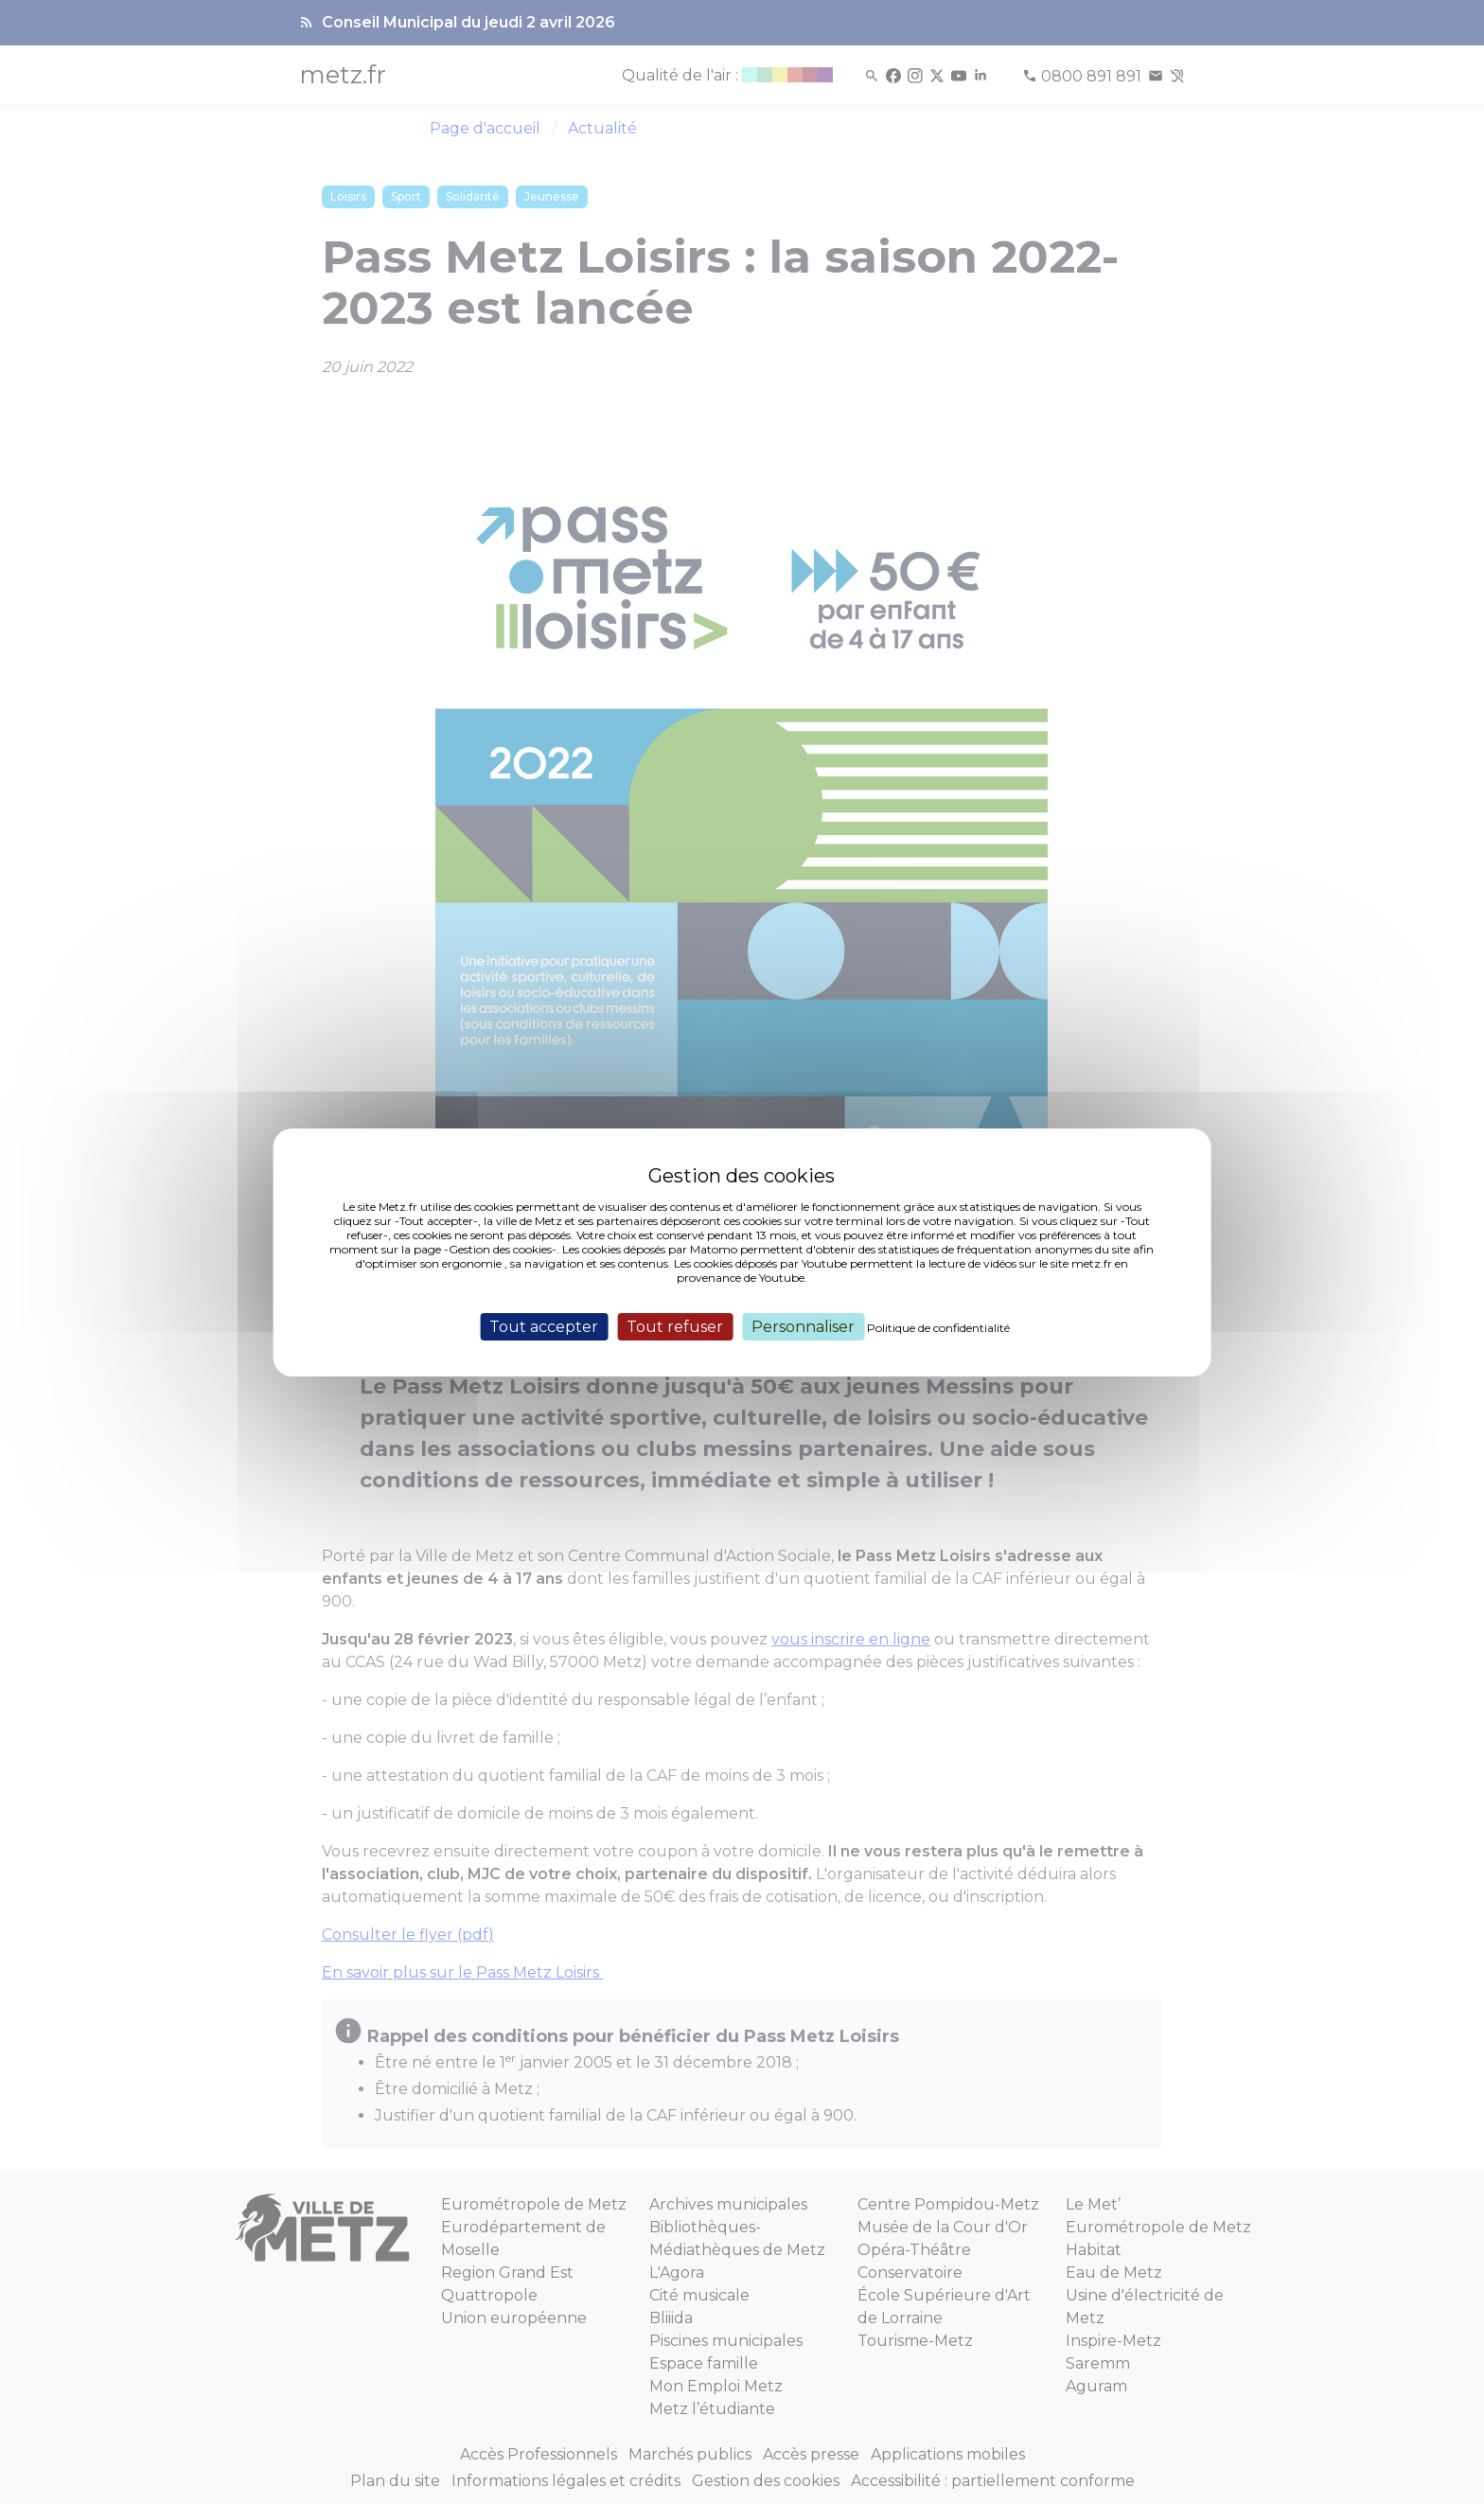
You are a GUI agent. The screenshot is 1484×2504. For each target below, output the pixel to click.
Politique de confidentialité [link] (938, 1327)
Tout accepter (543, 1326)
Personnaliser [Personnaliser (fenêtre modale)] (803, 1326)
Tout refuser (675, 1326)
